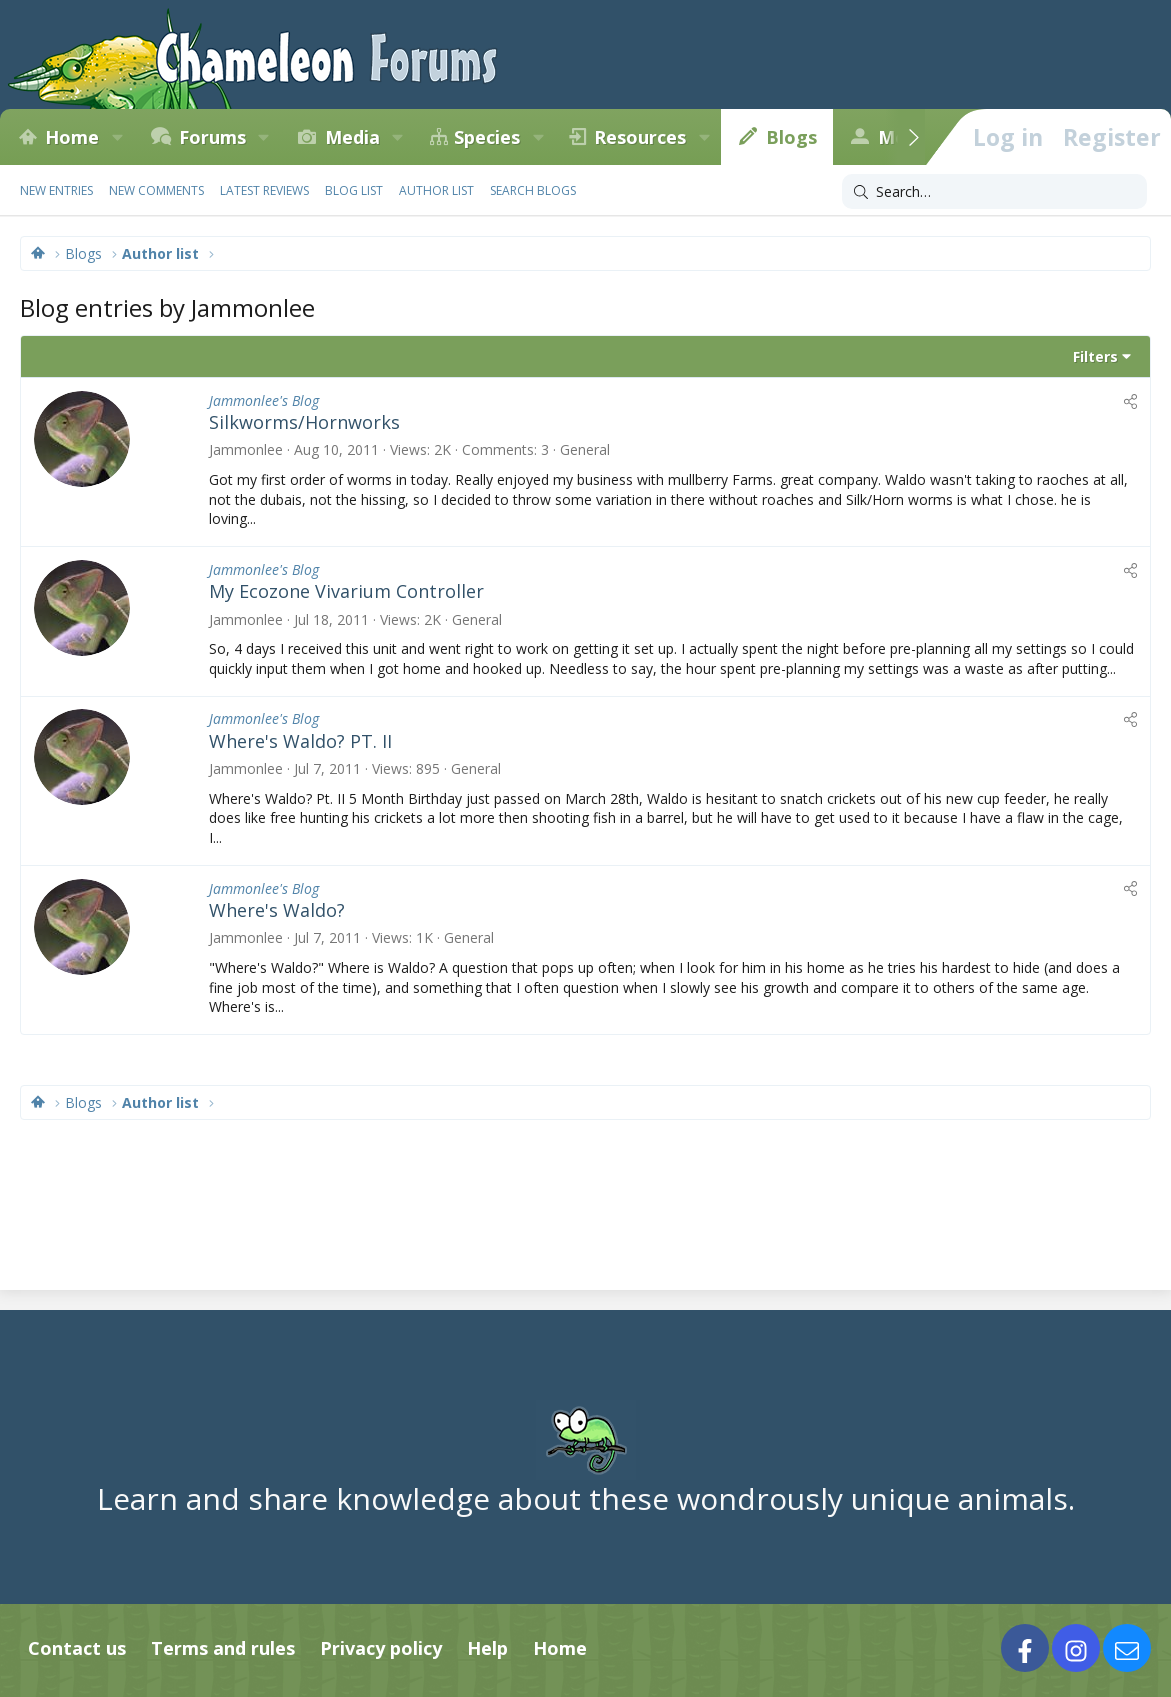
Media (352, 137)
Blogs (791, 137)
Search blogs (533, 190)
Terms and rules (223, 1648)
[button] (117, 137)
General (585, 449)
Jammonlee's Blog (264, 400)
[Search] (994, 192)
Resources (640, 137)
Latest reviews (264, 190)
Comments (498, 449)
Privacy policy (381, 1648)
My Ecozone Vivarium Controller (346, 591)
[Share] (1130, 401)
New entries (56, 190)
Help (487, 1648)
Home (72, 137)
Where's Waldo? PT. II (300, 741)
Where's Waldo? (277, 910)
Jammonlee (246, 449)
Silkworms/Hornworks (304, 422)
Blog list (354, 190)
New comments (156, 190)
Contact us (77, 1648)
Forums (212, 137)
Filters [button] (1095, 356)
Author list (436, 190)
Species (487, 137)
